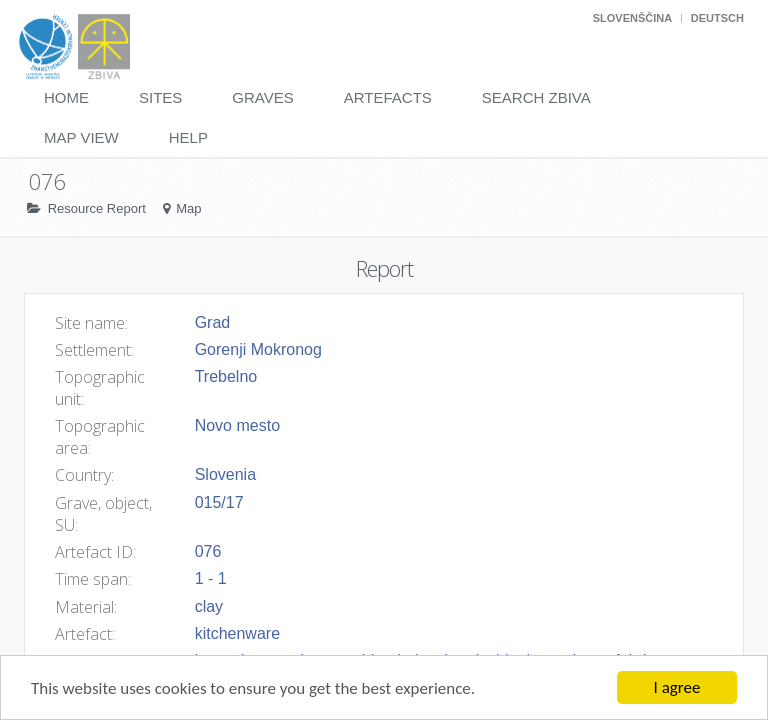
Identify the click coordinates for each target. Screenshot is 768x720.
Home (66, 97)
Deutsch (717, 18)
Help (188, 137)
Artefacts (388, 97)
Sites (160, 97)
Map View (81, 137)
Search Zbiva (536, 97)
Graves (262, 97)
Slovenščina (632, 18)
